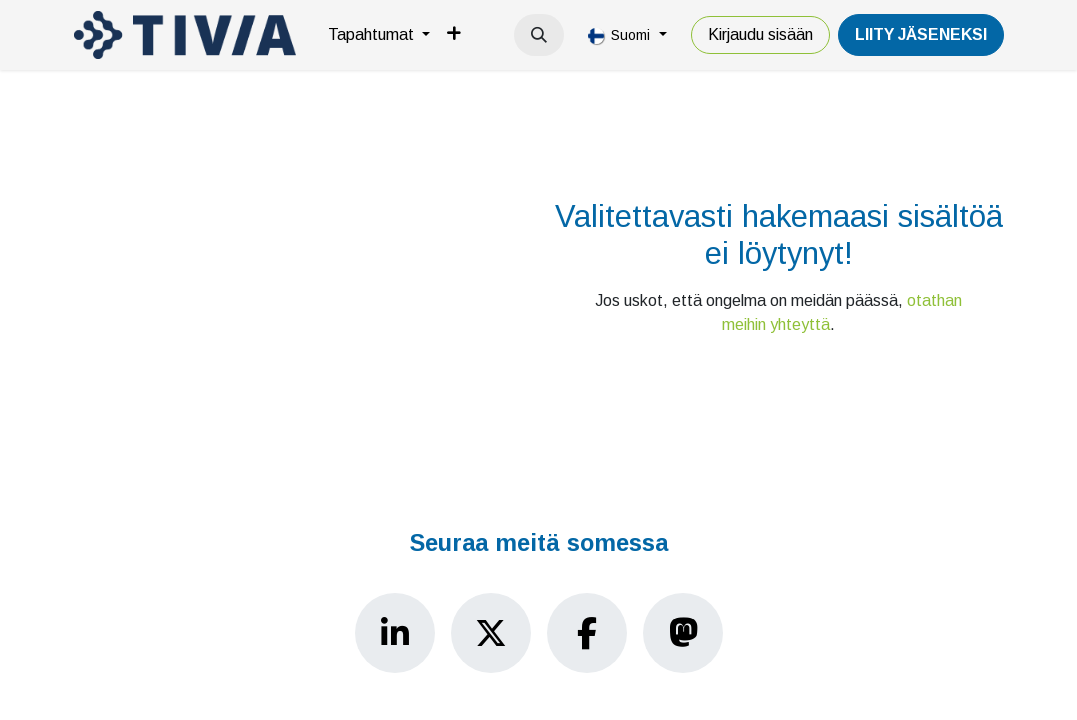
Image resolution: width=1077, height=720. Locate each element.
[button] (539, 35)
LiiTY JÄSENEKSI (921, 34)
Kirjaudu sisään (760, 34)
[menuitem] (379, 35)
